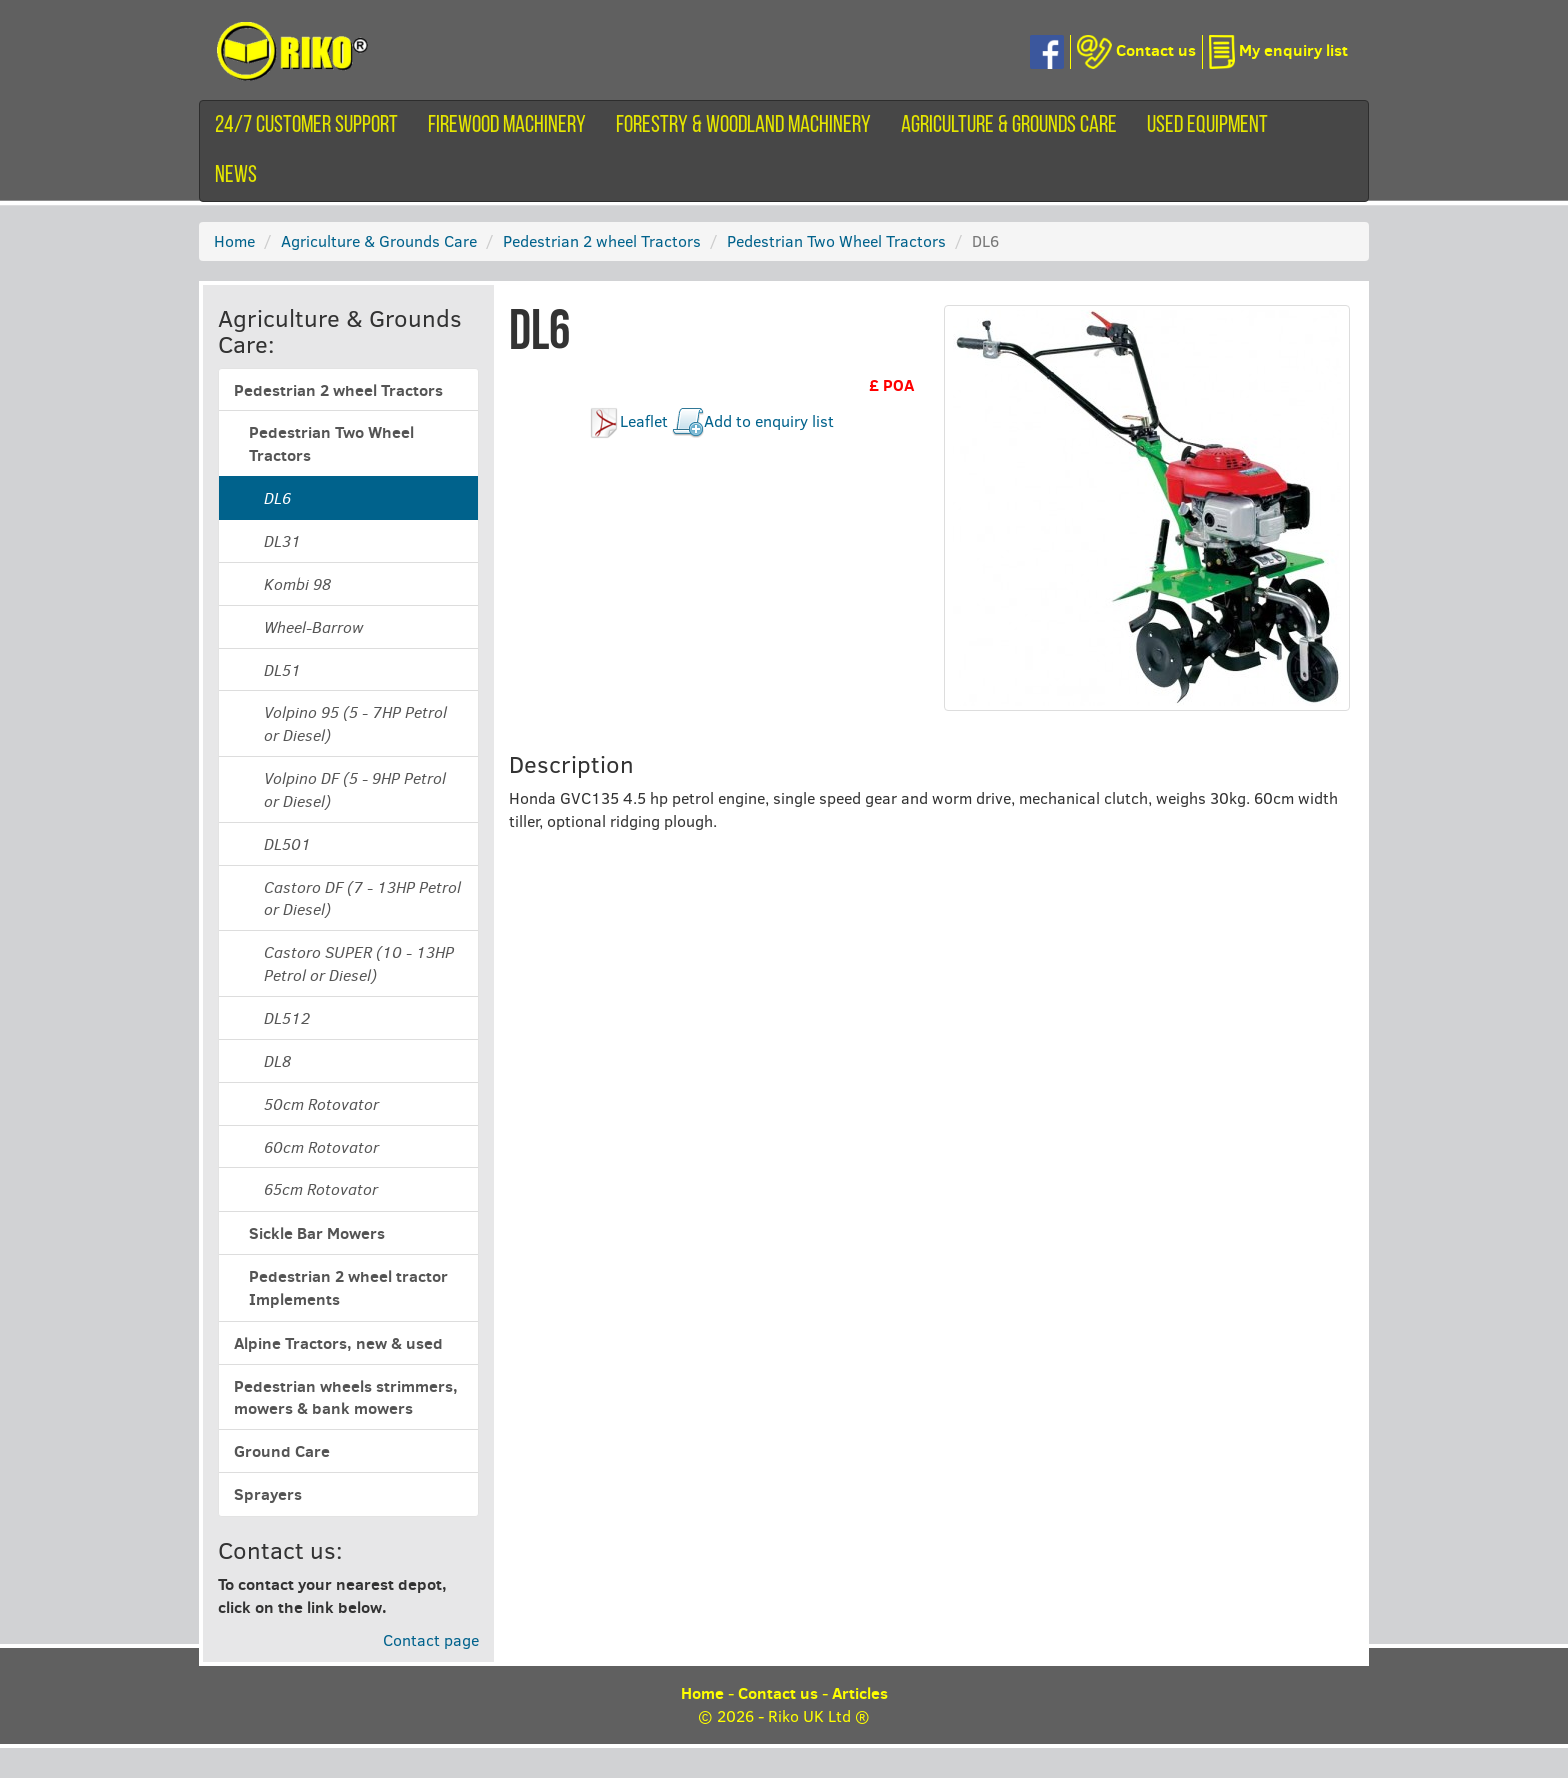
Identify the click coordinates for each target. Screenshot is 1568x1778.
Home (234, 240)
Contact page (431, 1639)
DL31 (282, 541)
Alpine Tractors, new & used (338, 1343)
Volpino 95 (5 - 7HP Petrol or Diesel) (355, 723)
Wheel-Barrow (313, 627)
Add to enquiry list (769, 420)
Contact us (778, 1693)
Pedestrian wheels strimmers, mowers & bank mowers (346, 1397)
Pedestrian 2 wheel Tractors (602, 240)
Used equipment (1207, 126)
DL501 (287, 844)
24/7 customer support (306, 126)
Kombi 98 (297, 584)
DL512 (287, 1018)
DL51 (282, 670)
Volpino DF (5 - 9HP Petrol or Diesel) (355, 789)
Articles (860, 1693)
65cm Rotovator (321, 1189)
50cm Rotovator (321, 1104)
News (236, 176)
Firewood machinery (507, 126)
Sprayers (268, 1494)
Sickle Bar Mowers (317, 1233)
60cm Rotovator (321, 1147)
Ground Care (282, 1451)
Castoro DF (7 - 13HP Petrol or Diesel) (362, 898)
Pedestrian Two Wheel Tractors (836, 240)
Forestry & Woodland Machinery (743, 126)
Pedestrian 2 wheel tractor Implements (348, 1287)
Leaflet (644, 420)
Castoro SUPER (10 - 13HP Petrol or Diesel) (359, 963)
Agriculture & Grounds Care (1009, 126)
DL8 (277, 1061)
